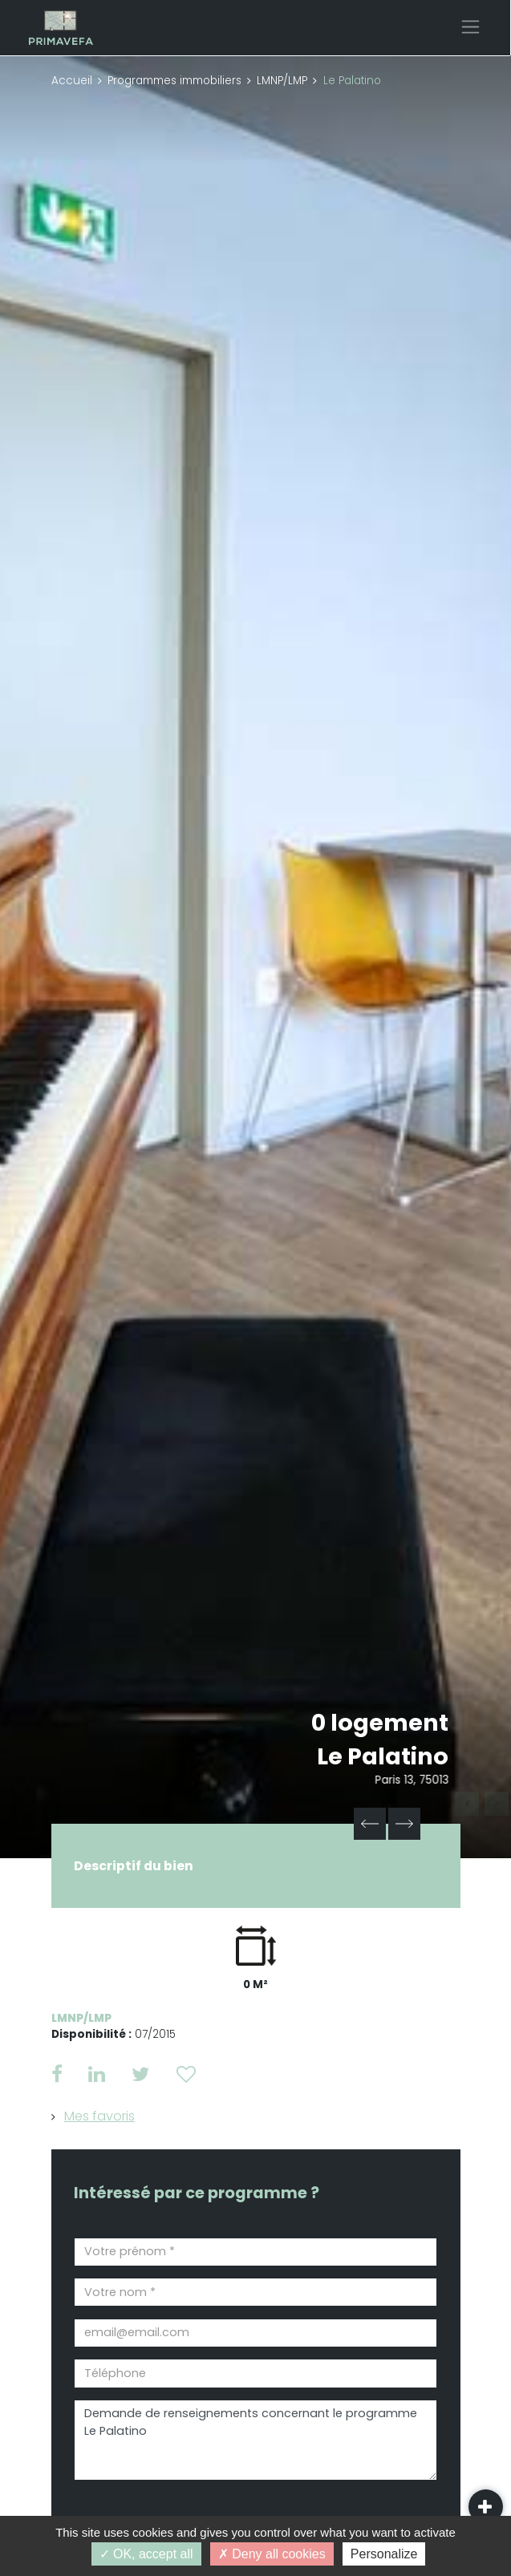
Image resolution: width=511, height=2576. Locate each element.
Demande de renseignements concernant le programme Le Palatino (255, 2440)
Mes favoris (99, 2116)
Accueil (71, 80)
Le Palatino (382, 1756)
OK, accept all (146, 2554)
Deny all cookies (272, 2554)
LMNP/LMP (282, 80)
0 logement (379, 1723)
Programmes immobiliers (174, 80)
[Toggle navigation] (470, 26)
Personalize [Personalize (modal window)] (384, 2554)
